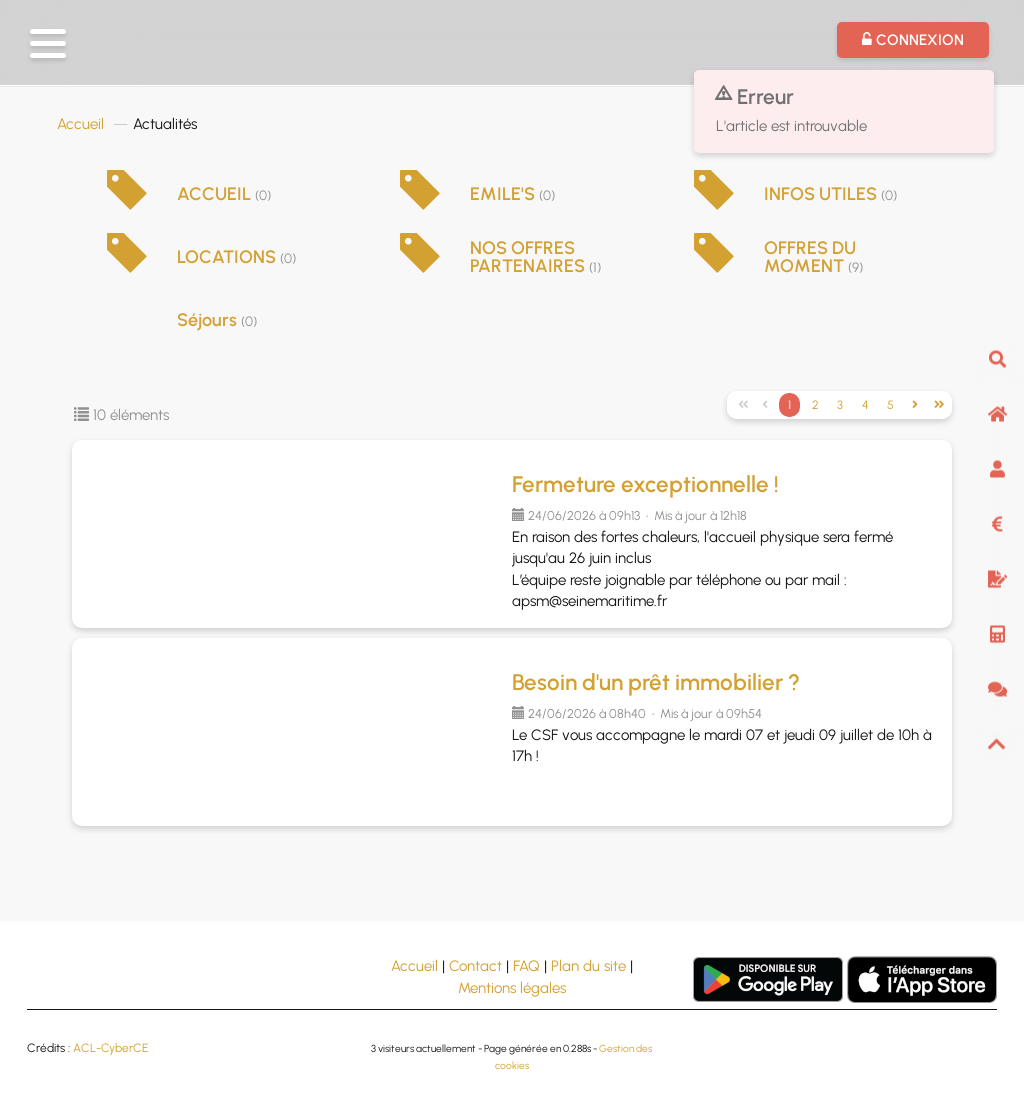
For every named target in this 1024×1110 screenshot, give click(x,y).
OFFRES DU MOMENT (813, 257)
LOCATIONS (236, 257)
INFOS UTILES (830, 194)
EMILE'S (512, 194)
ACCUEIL (224, 194)
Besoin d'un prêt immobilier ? (656, 682)
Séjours (217, 320)
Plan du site (588, 966)
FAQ (526, 966)
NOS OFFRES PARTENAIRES (535, 257)
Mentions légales (512, 988)
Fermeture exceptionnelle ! (645, 484)
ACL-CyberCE (110, 1048)
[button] (48, 43)
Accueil (80, 124)
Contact (475, 966)
